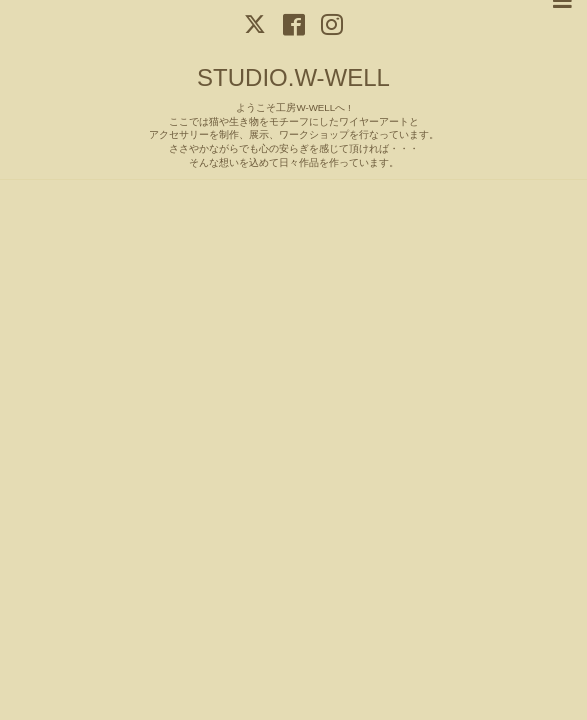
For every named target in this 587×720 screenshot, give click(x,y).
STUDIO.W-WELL (293, 77)
